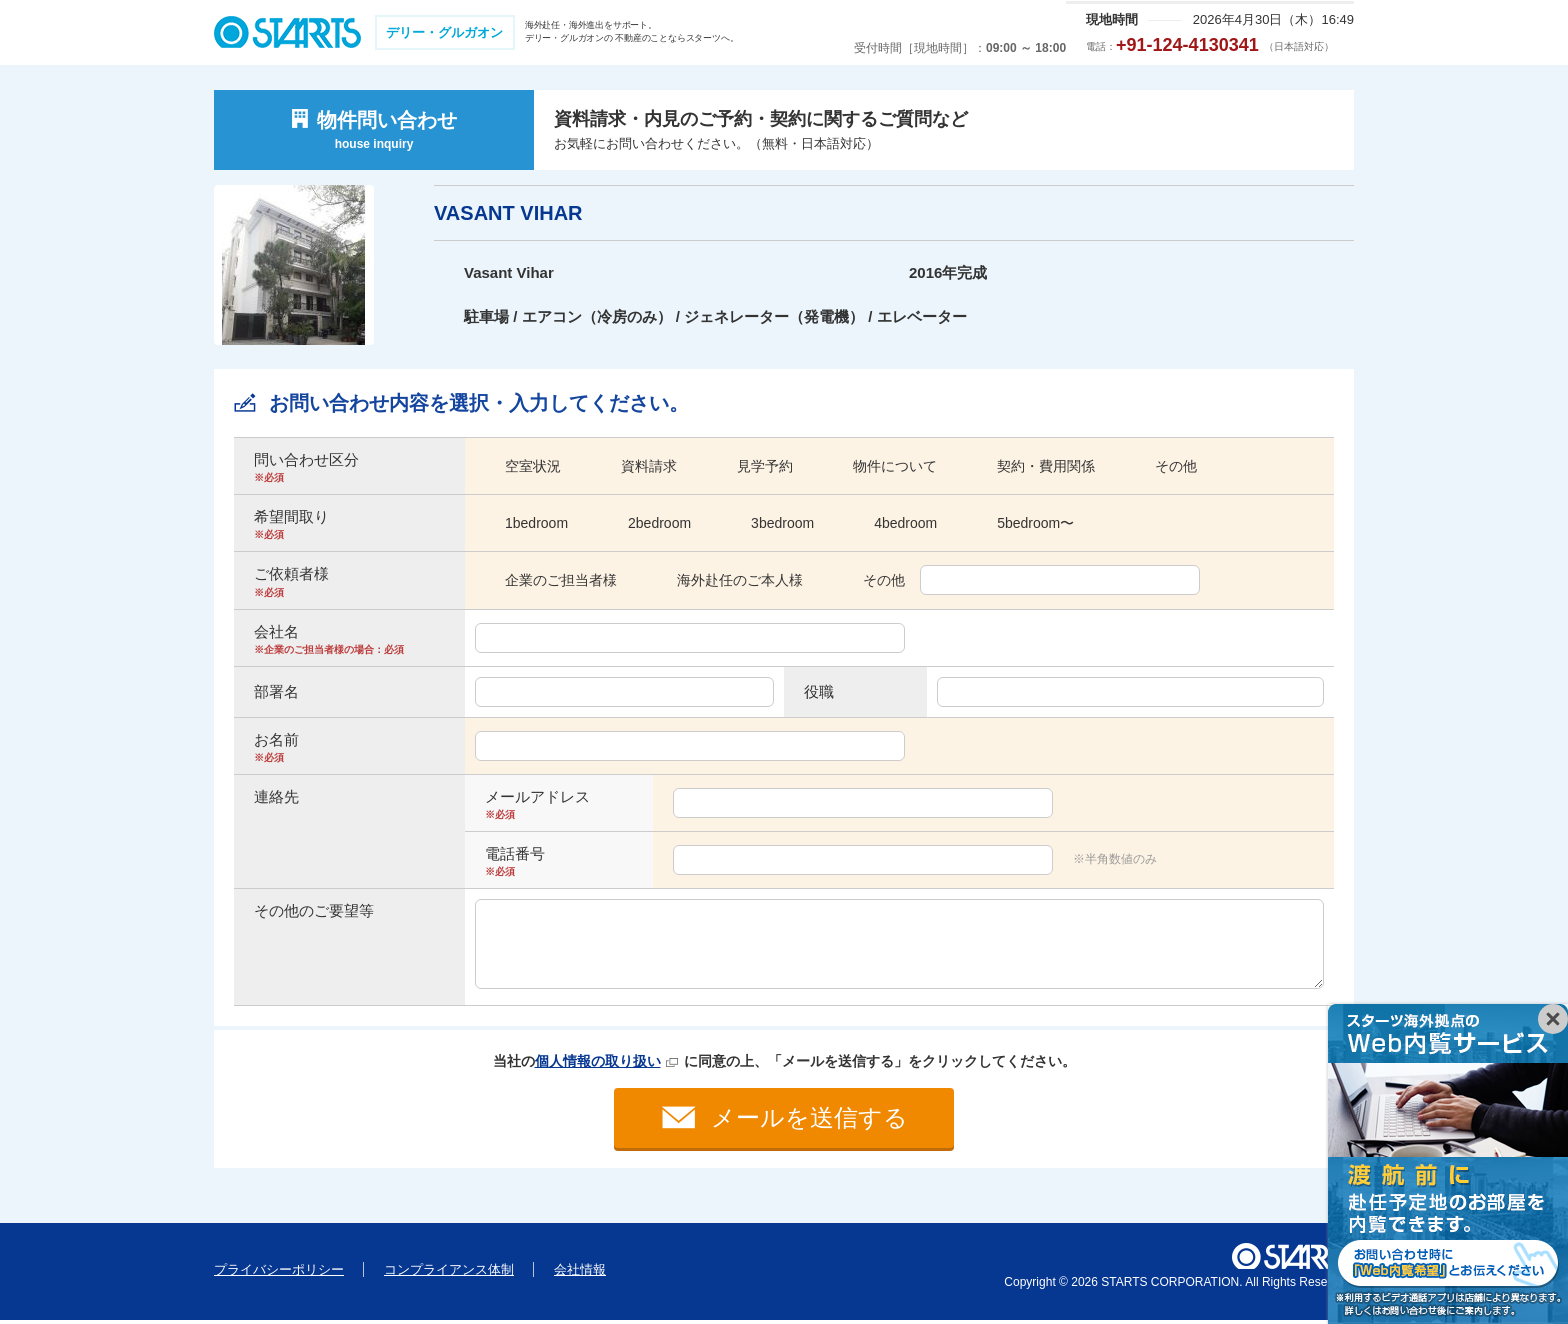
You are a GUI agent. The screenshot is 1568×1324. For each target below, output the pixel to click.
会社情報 (580, 1273)
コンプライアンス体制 (449, 1273)
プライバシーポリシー (279, 1273)
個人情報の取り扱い (598, 1061)
